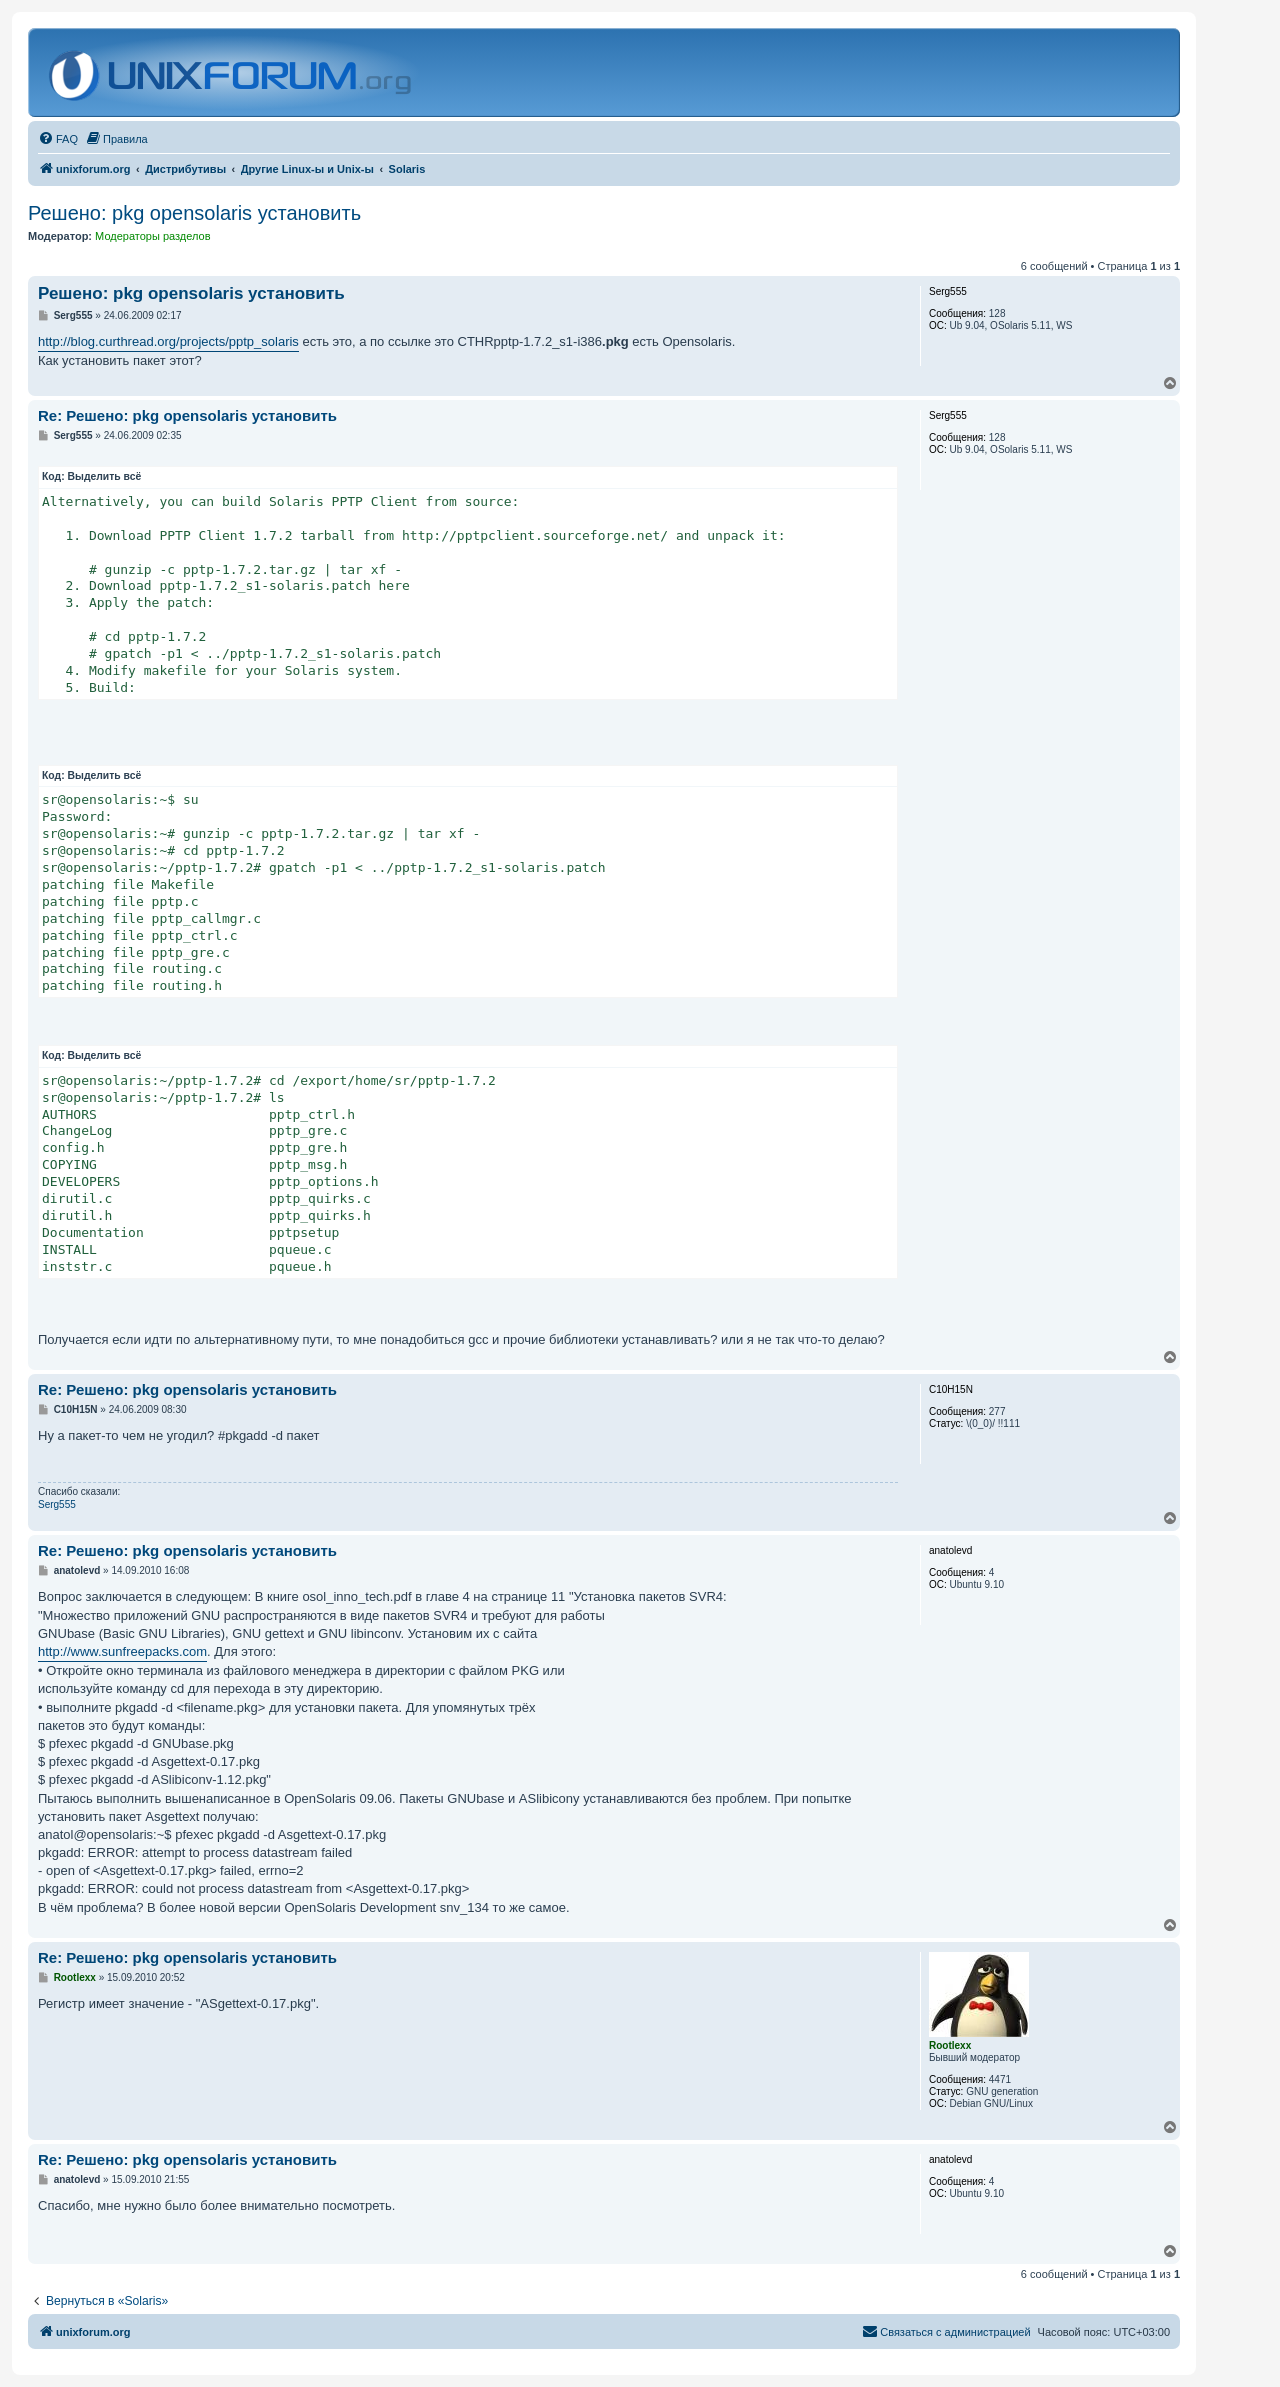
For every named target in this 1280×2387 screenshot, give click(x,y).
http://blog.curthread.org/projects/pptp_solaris (168, 341)
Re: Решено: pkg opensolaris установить (187, 415)
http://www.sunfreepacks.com (122, 1651)
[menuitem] (58, 139)
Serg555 (57, 1504)
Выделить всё (105, 476)
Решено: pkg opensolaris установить (194, 213)
